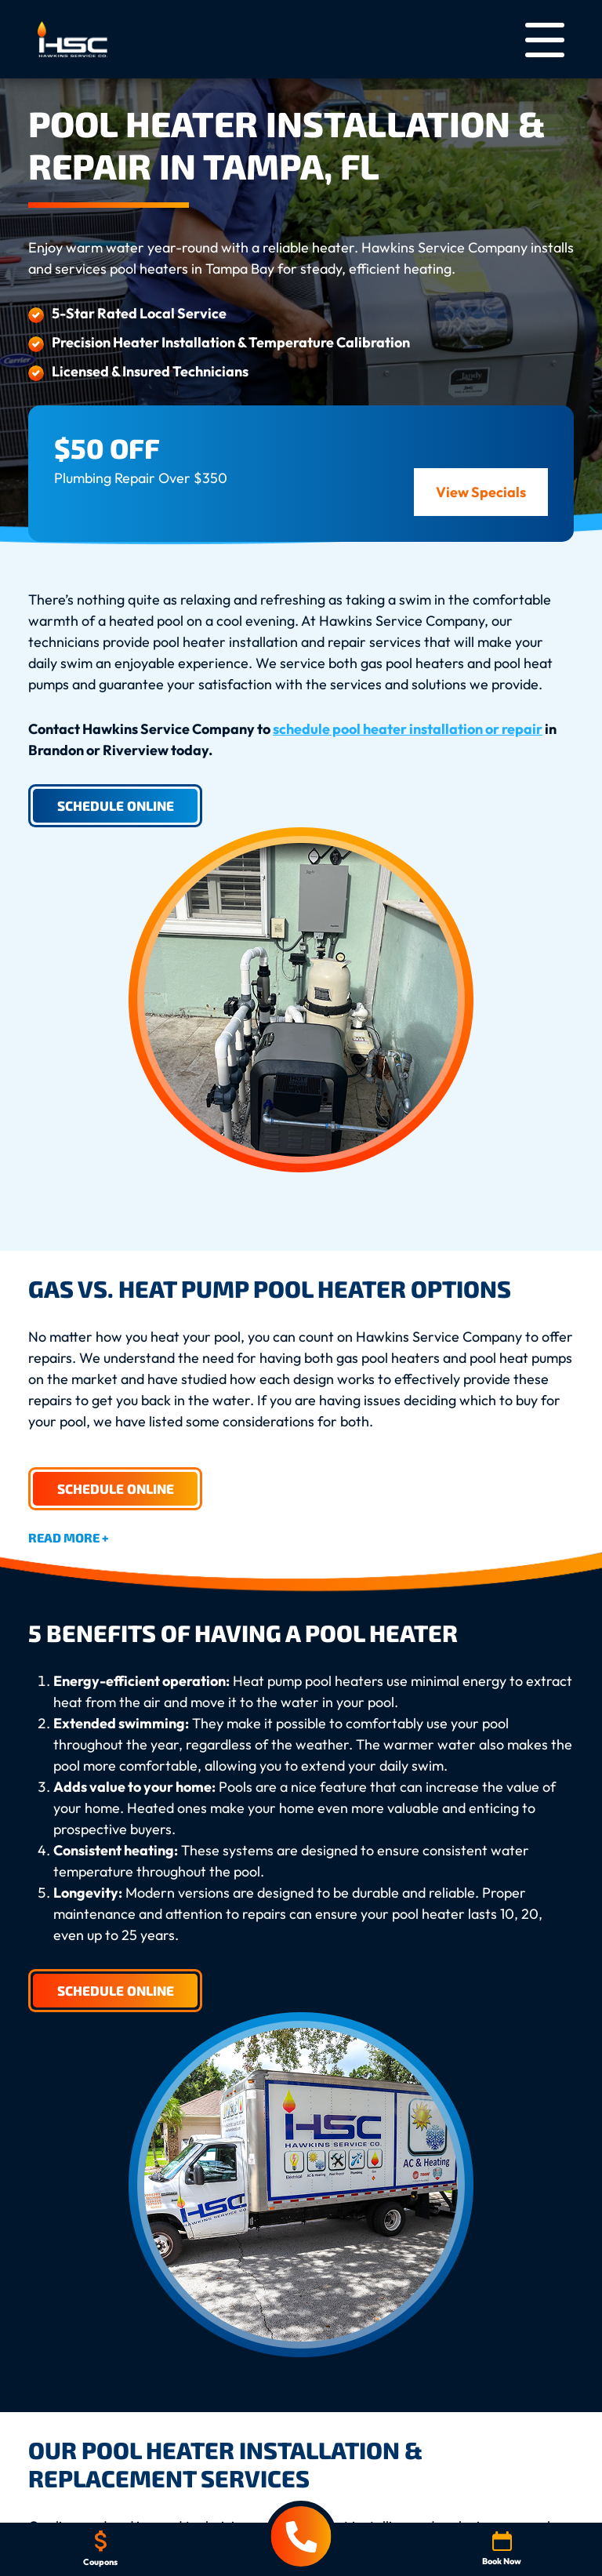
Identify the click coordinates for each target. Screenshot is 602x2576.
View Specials (481, 492)
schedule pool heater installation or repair (407, 729)
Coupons (100, 2549)
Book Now (501, 2549)
